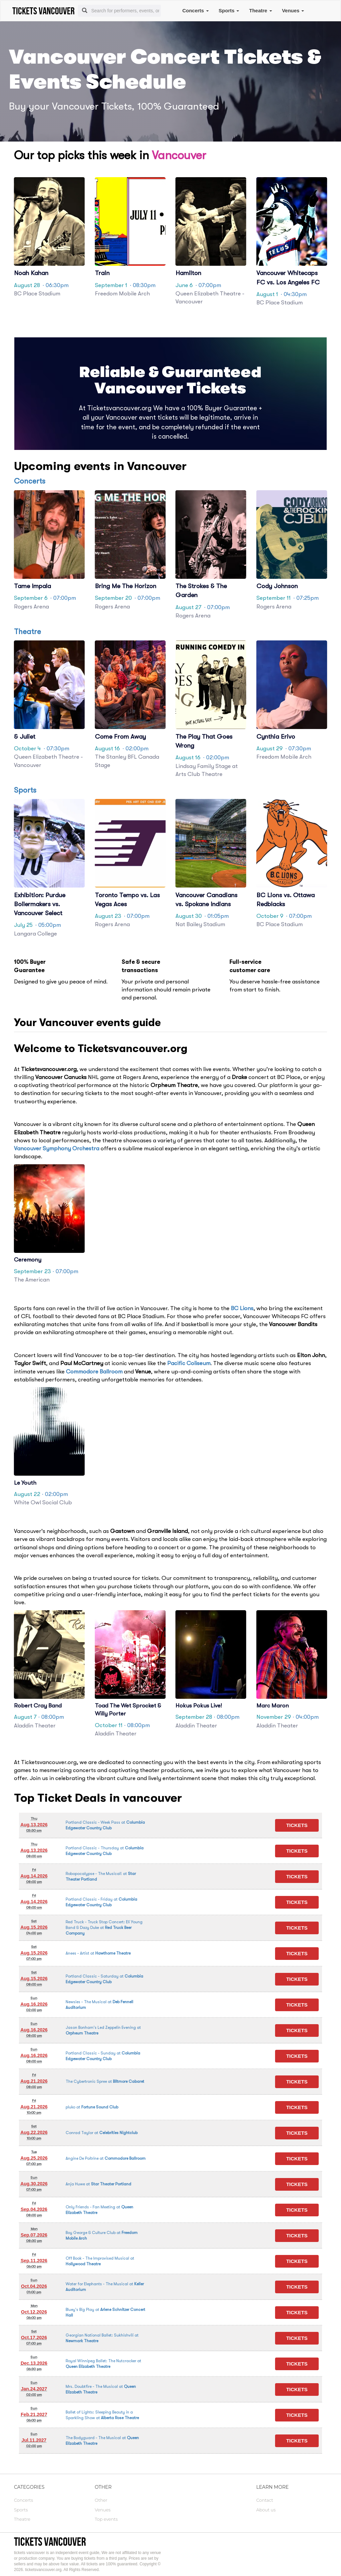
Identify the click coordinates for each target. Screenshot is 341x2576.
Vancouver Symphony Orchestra (56, 1148)
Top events (106, 2519)
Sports (229, 10)
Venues (293, 10)
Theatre (260, 10)
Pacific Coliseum (188, 1363)
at (104, 1928)
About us (266, 2509)
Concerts (195, 10)
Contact (264, 2500)
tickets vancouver (50, 2541)
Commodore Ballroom (94, 1371)
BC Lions (242, 1308)
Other (101, 2500)
